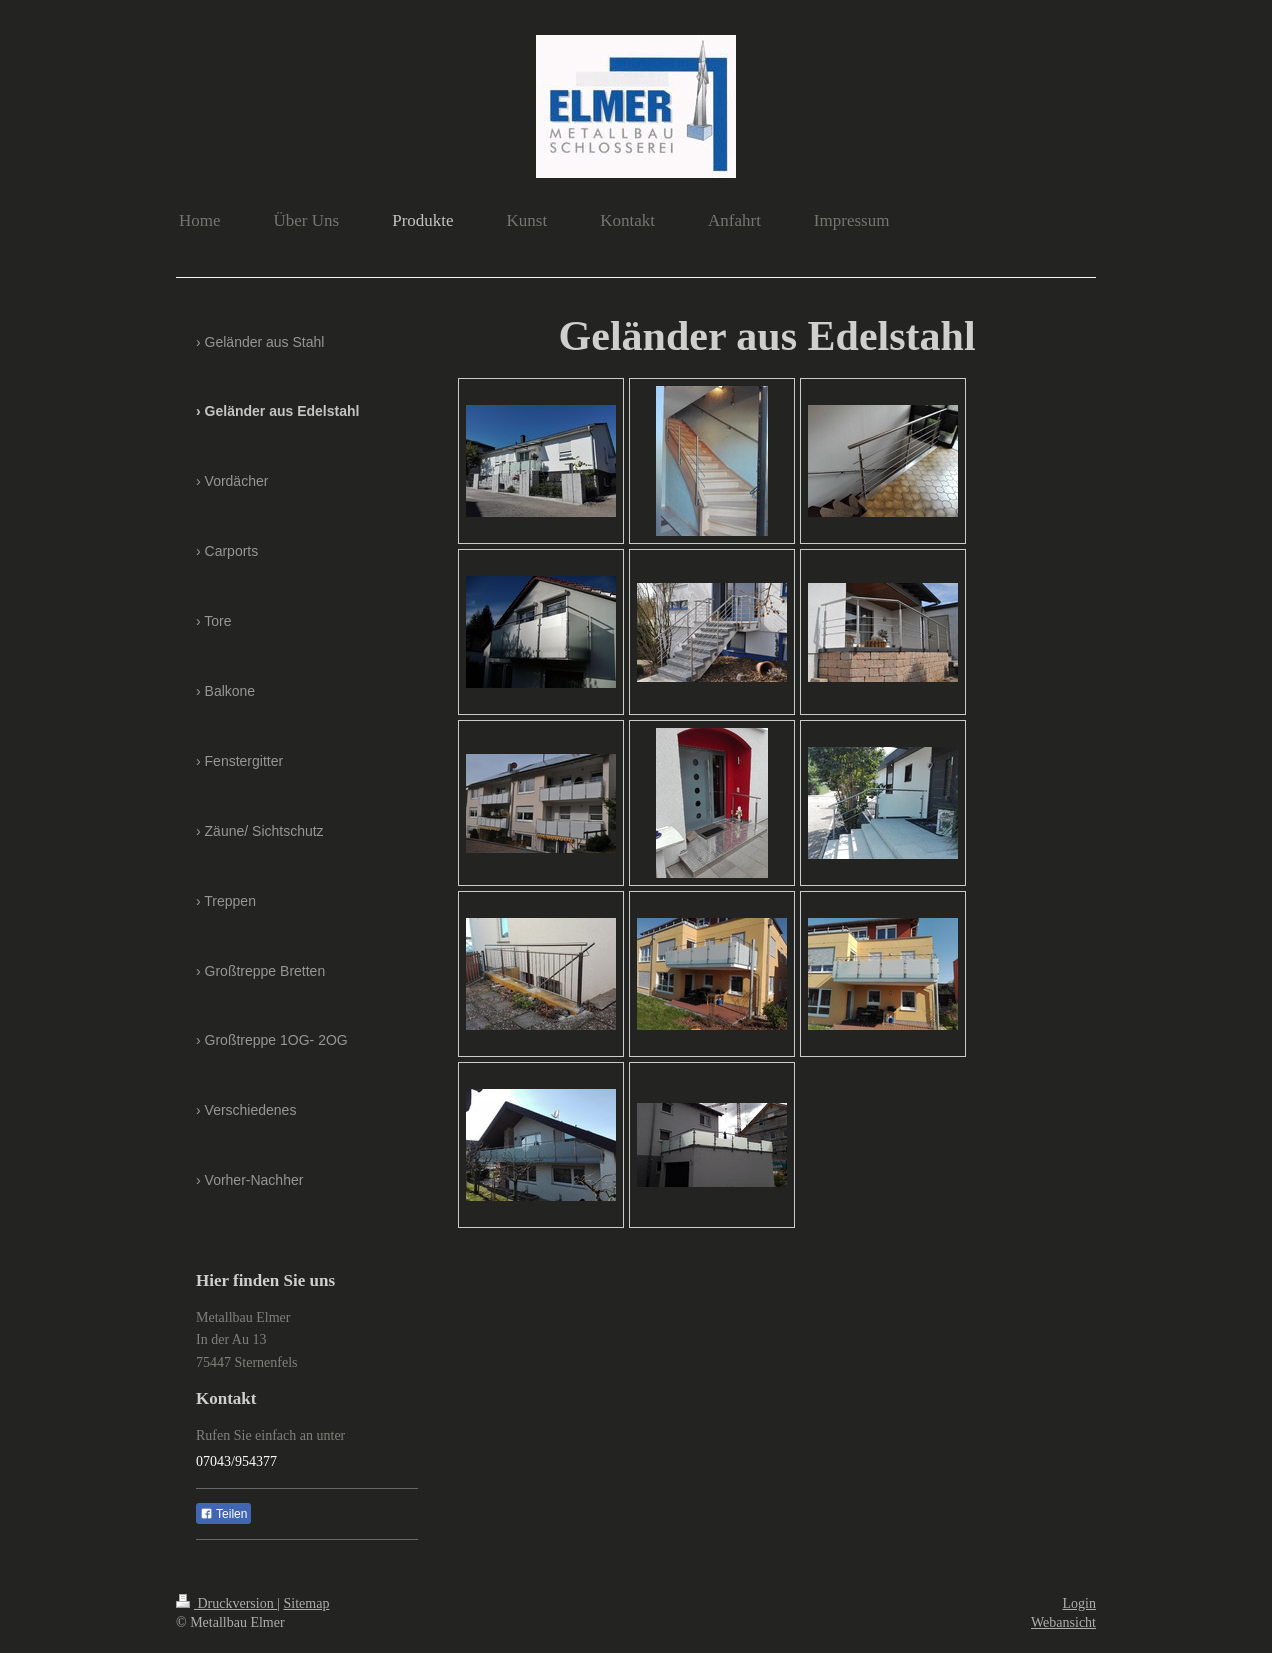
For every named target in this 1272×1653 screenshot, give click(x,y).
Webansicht (1063, 1622)
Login (1079, 1603)
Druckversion (226, 1603)
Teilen (223, 1514)
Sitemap (307, 1603)
